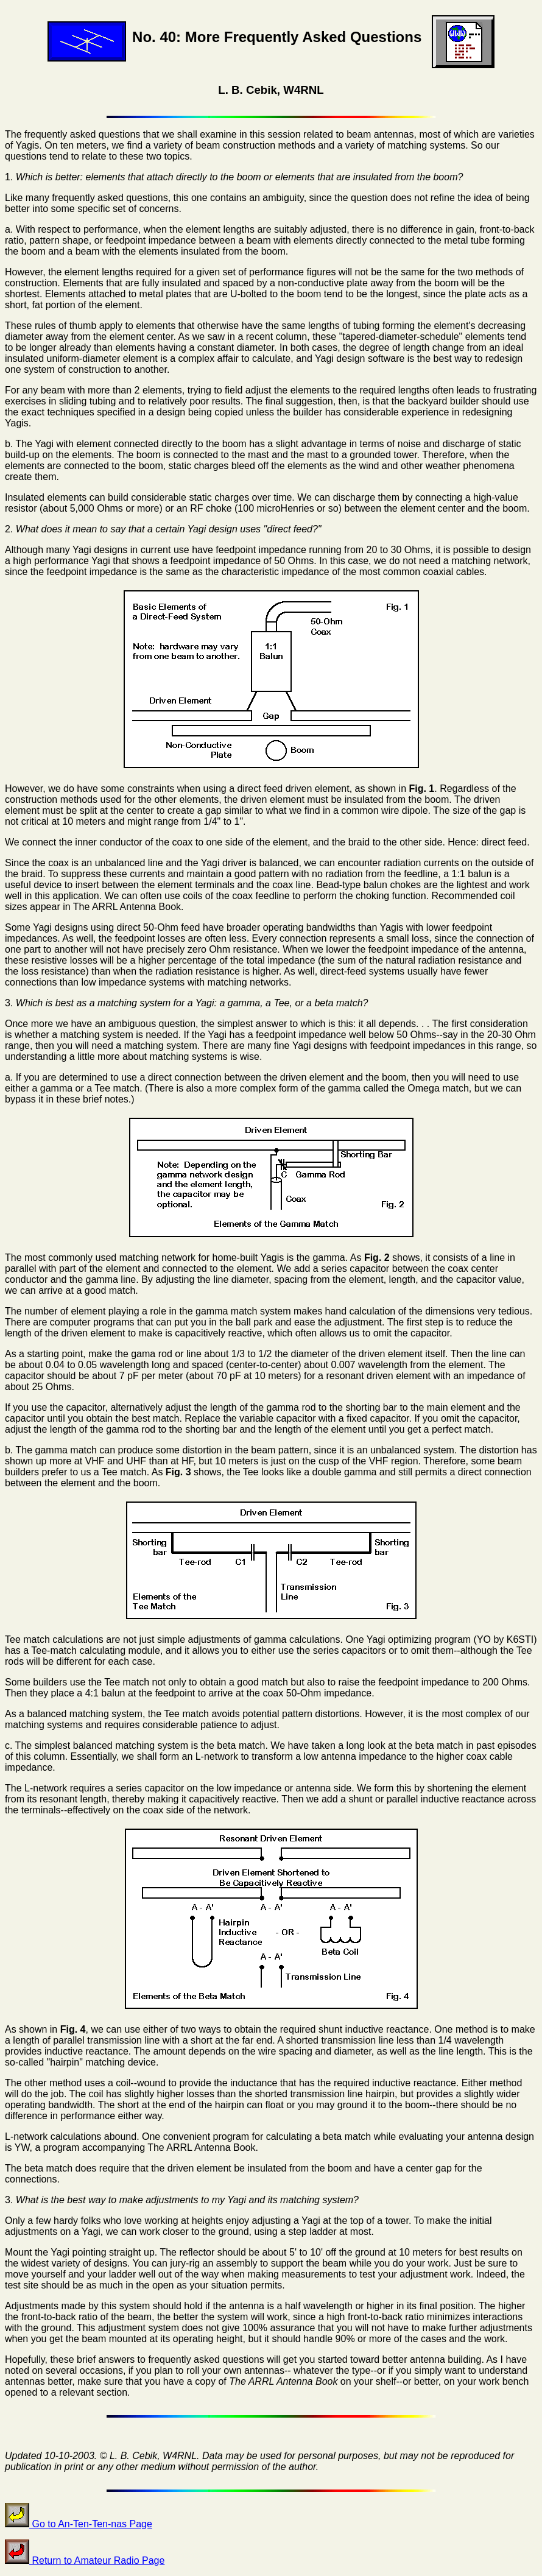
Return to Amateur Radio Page (84, 2560)
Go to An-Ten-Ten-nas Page (78, 2524)
